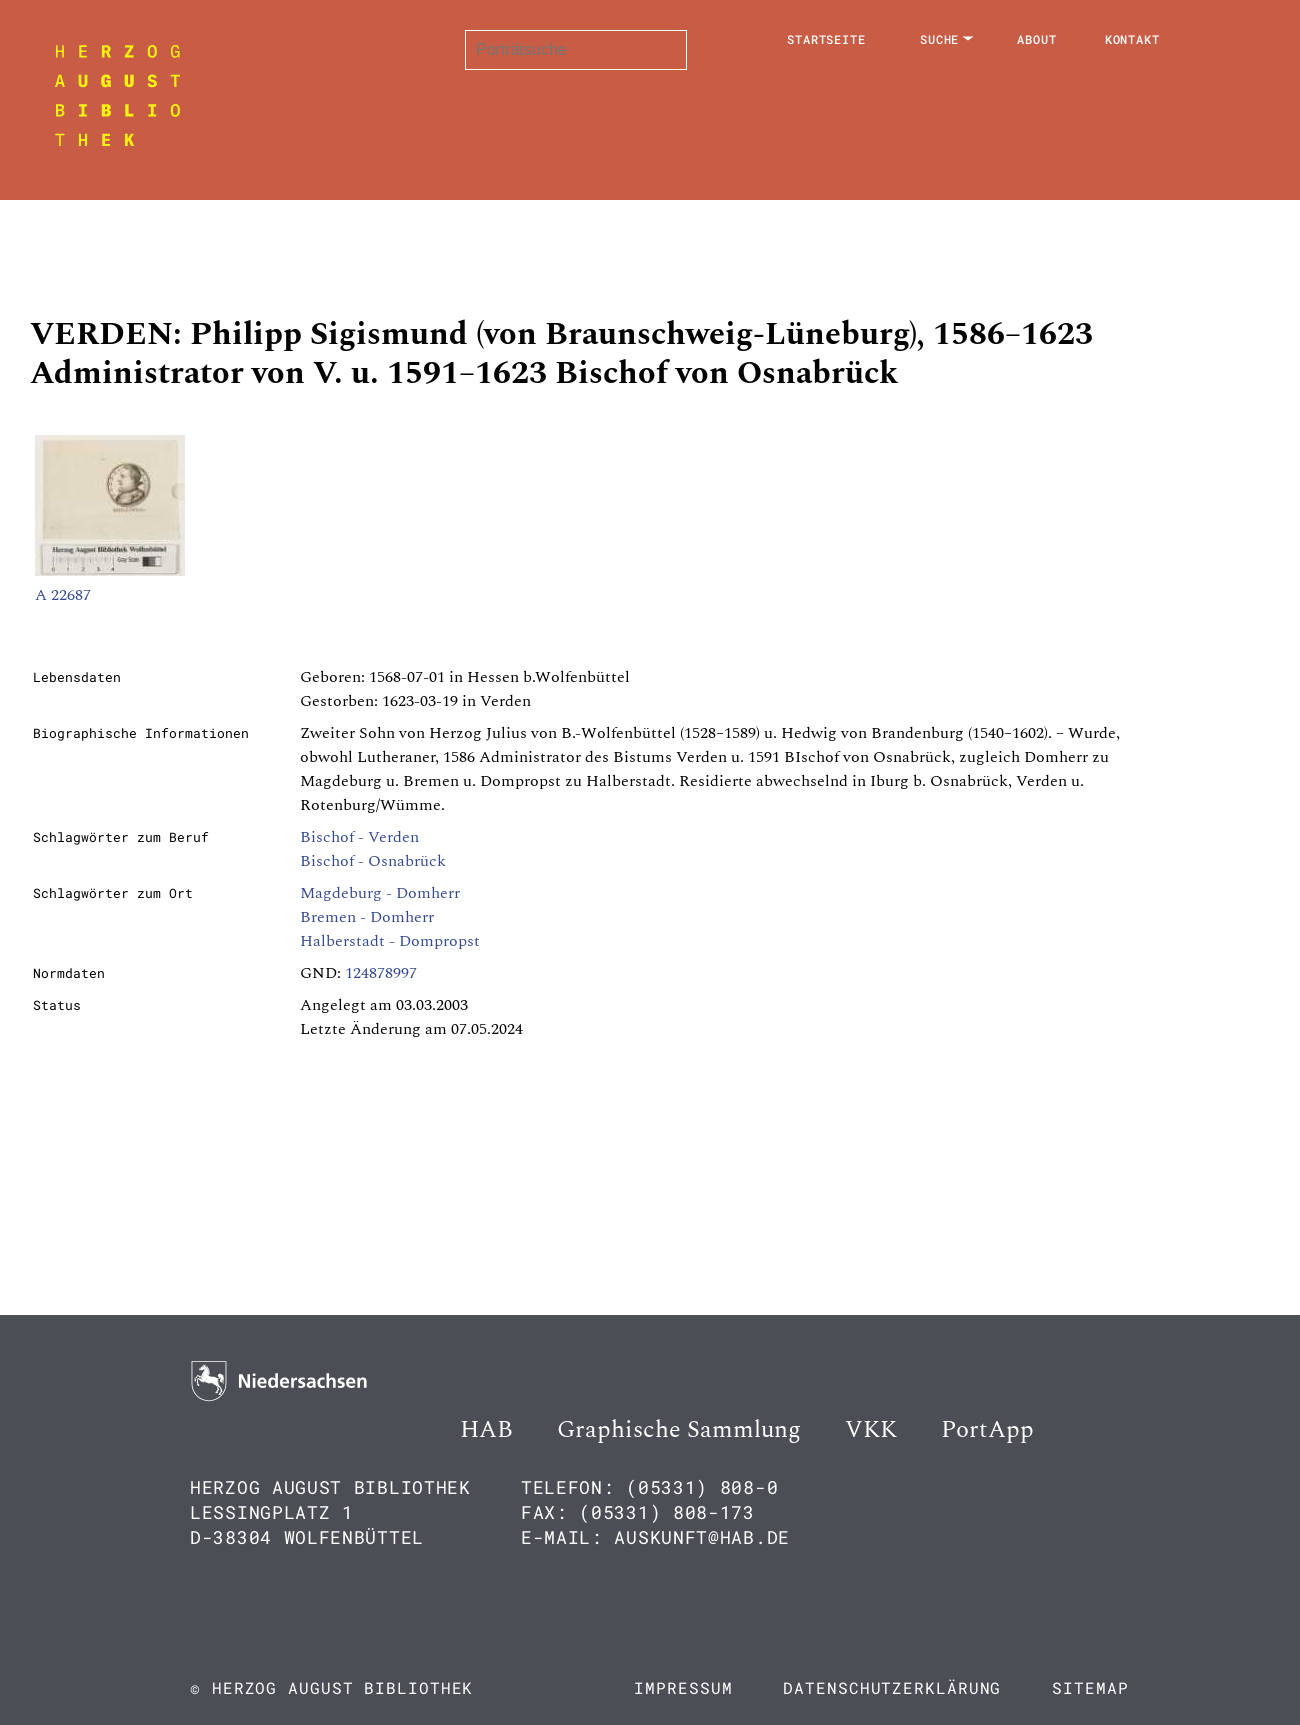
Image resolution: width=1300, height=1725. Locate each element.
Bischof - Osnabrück (373, 861)
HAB (486, 1430)
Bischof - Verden (359, 837)
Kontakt (1132, 39)
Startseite (826, 39)
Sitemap (1090, 1687)
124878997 (381, 973)
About (1037, 39)
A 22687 (63, 595)
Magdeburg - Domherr (380, 893)
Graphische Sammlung (679, 1430)
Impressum (683, 1687)
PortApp (987, 1430)
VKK (871, 1430)
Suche (940, 39)
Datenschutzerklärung (892, 1687)
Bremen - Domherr (367, 917)
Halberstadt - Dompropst (390, 941)
